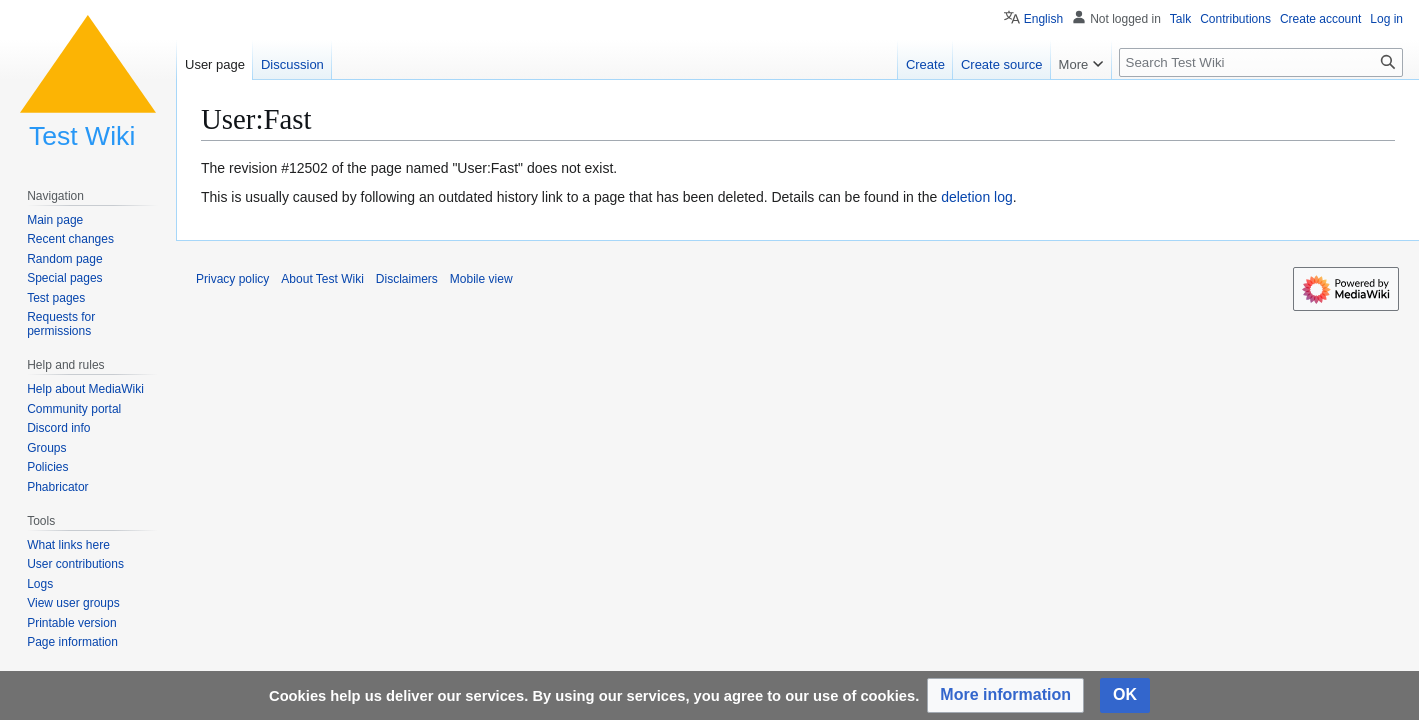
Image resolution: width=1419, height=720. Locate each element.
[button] (1005, 695)
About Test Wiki (322, 279)
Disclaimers (407, 279)
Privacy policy (232, 279)
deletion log (977, 197)
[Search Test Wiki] (1261, 62)
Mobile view (481, 279)
